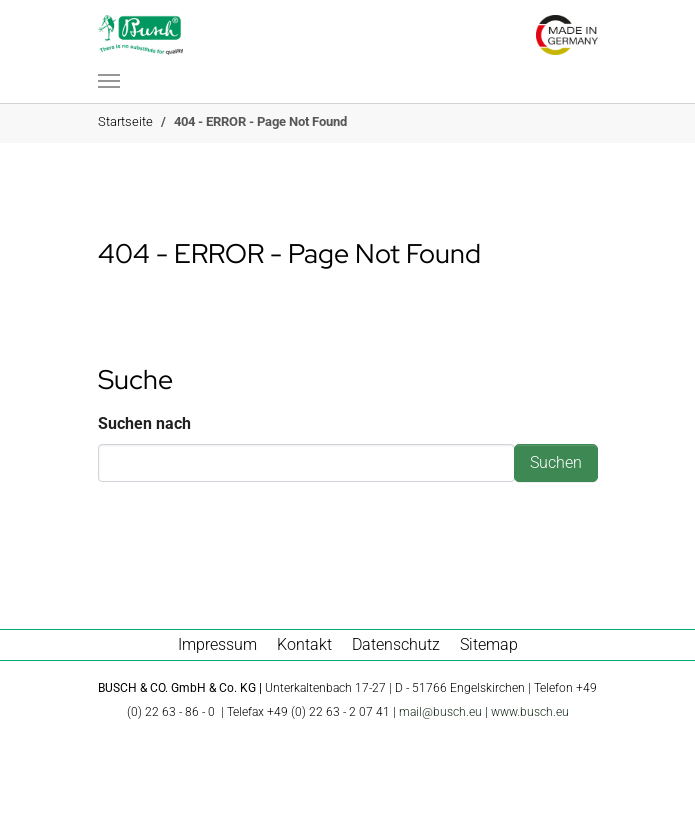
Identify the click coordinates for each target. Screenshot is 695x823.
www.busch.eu (530, 712)
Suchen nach (144, 423)
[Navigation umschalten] (109, 81)
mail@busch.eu (440, 712)
